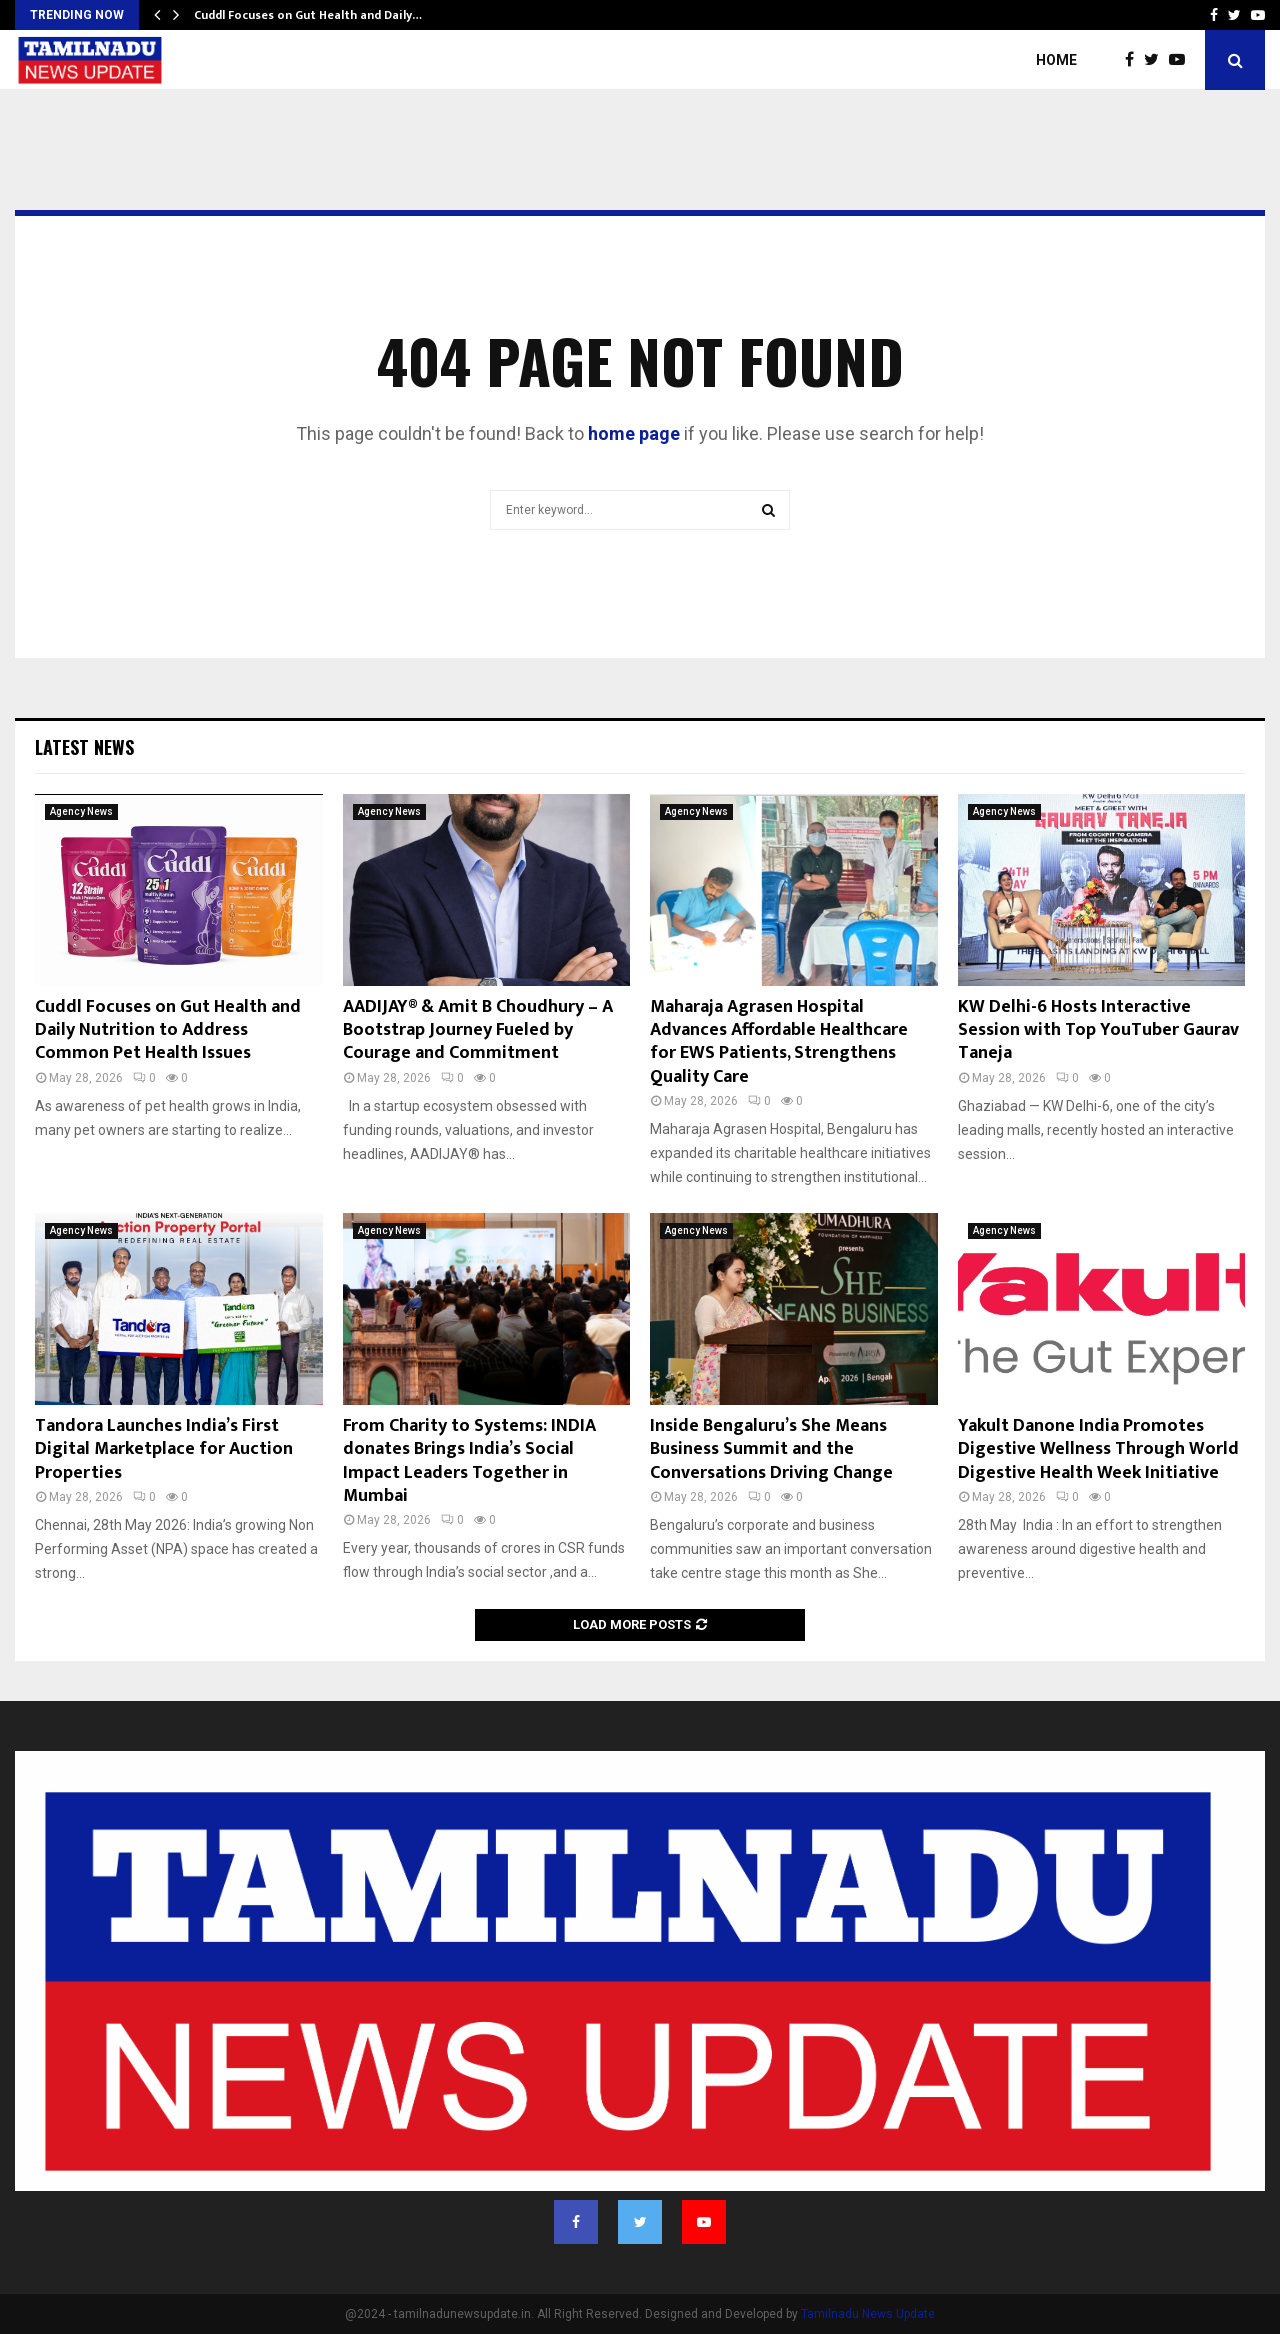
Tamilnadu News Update (868, 2314)
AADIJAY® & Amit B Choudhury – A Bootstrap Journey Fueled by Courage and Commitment (478, 1030)
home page (634, 433)
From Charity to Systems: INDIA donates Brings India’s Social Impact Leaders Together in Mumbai (469, 1461)
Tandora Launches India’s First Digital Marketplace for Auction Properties (164, 1449)
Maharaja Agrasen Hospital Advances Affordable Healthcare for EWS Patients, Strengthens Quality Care (779, 1042)
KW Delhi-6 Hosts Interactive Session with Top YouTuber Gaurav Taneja (1098, 1030)
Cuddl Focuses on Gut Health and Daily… (308, 15)
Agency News (81, 811)
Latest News (84, 747)
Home (1056, 60)
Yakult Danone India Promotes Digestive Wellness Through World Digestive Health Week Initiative (1098, 1449)
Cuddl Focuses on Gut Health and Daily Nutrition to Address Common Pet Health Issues (168, 1030)
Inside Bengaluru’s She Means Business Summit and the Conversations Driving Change (771, 1449)
